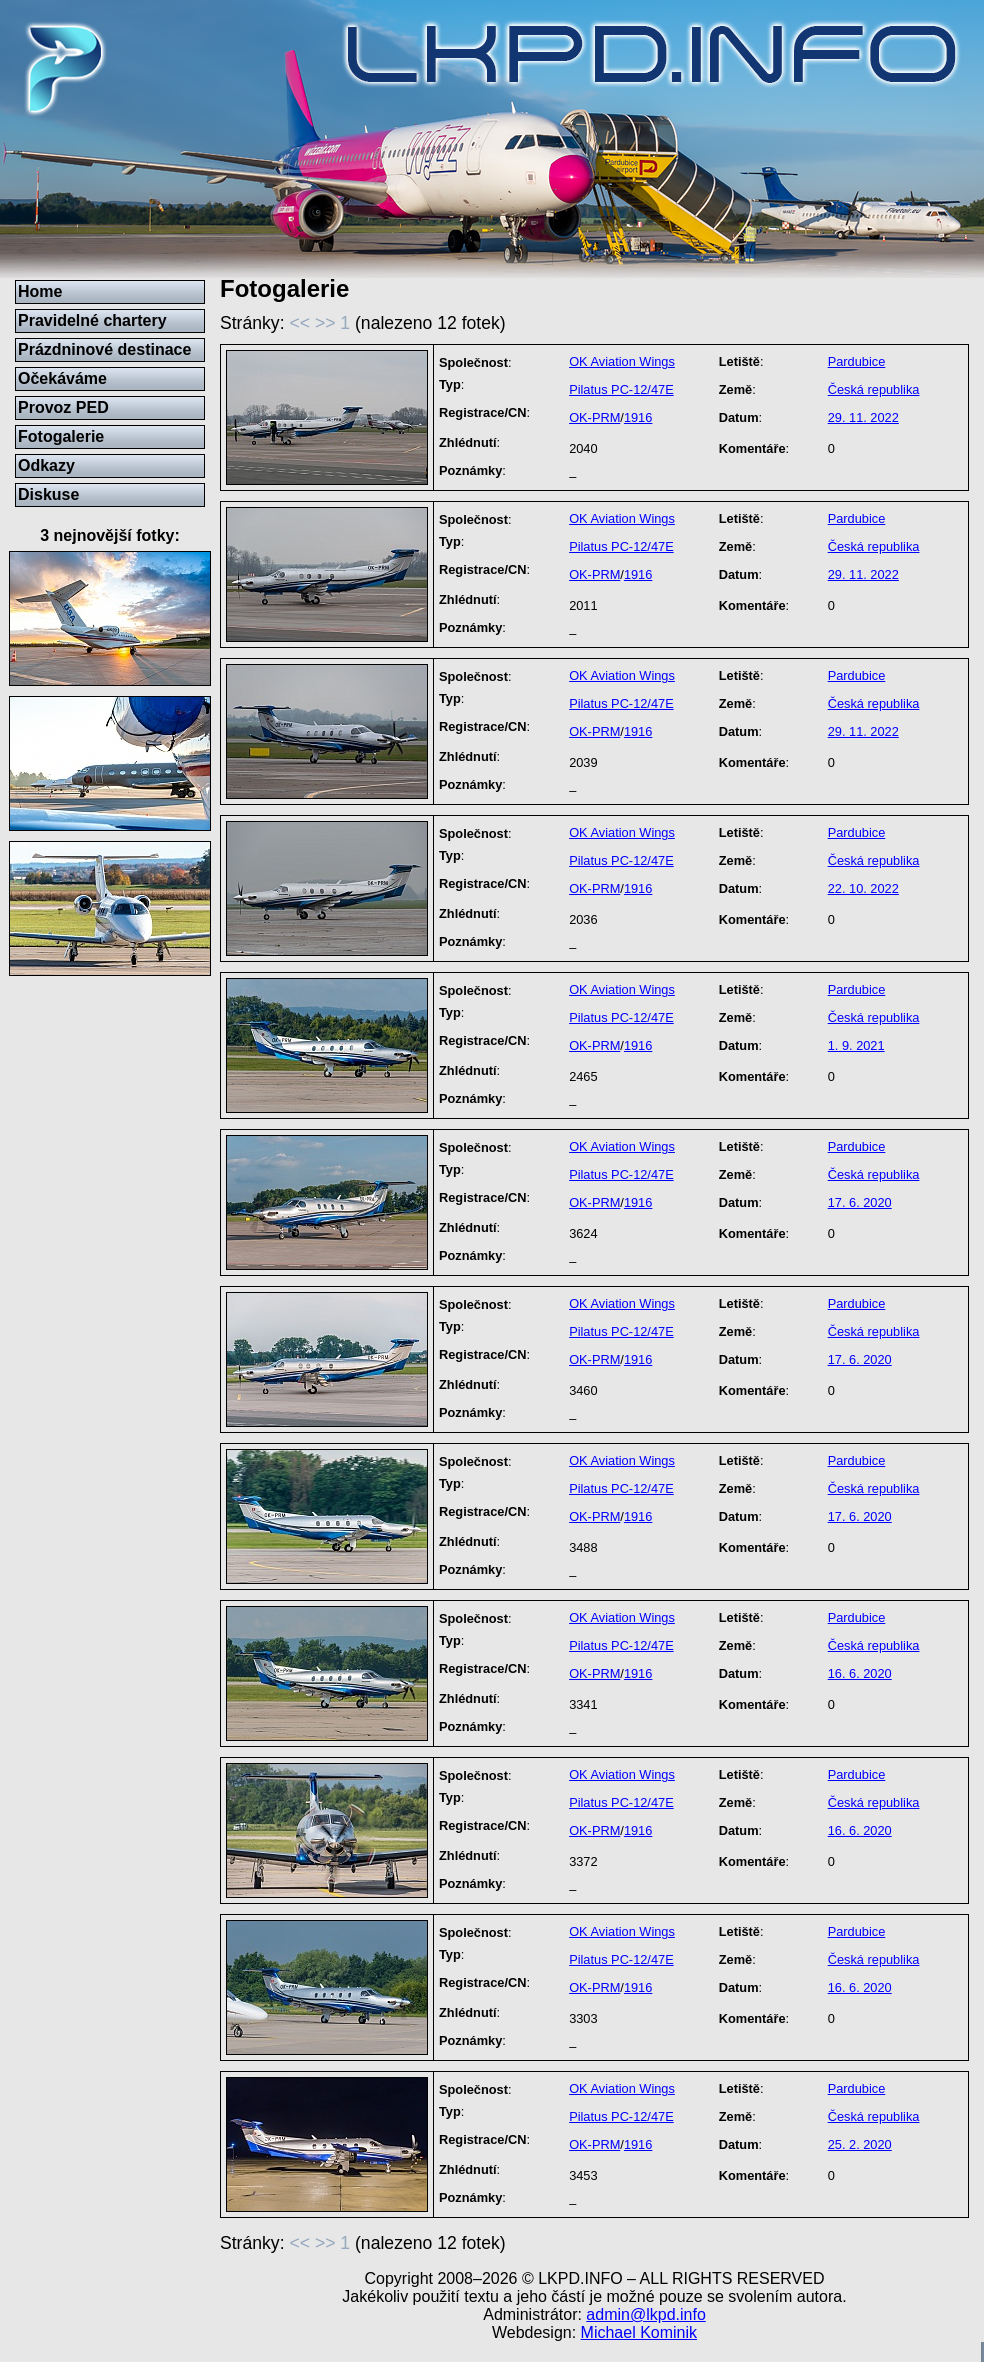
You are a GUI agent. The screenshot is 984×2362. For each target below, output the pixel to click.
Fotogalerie (61, 436)
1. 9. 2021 (856, 1045)
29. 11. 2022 (863, 417)
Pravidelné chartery (92, 320)
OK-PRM (594, 417)
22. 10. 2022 (863, 888)
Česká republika (874, 389)
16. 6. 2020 (860, 1673)
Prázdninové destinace (104, 349)
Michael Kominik (639, 2332)
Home (40, 291)
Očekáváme (62, 378)
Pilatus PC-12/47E (621, 389)
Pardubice (857, 361)
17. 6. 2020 (860, 1202)
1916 (638, 417)
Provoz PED (63, 407)
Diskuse (48, 494)
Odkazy (46, 465)
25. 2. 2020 (860, 2144)
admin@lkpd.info (645, 2314)
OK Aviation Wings (622, 361)
